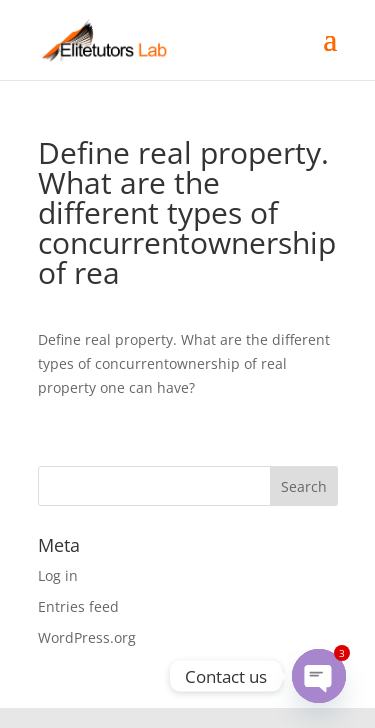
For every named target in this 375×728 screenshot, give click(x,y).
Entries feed (78, 606)
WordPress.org (87, 637)
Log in (58, 575)
